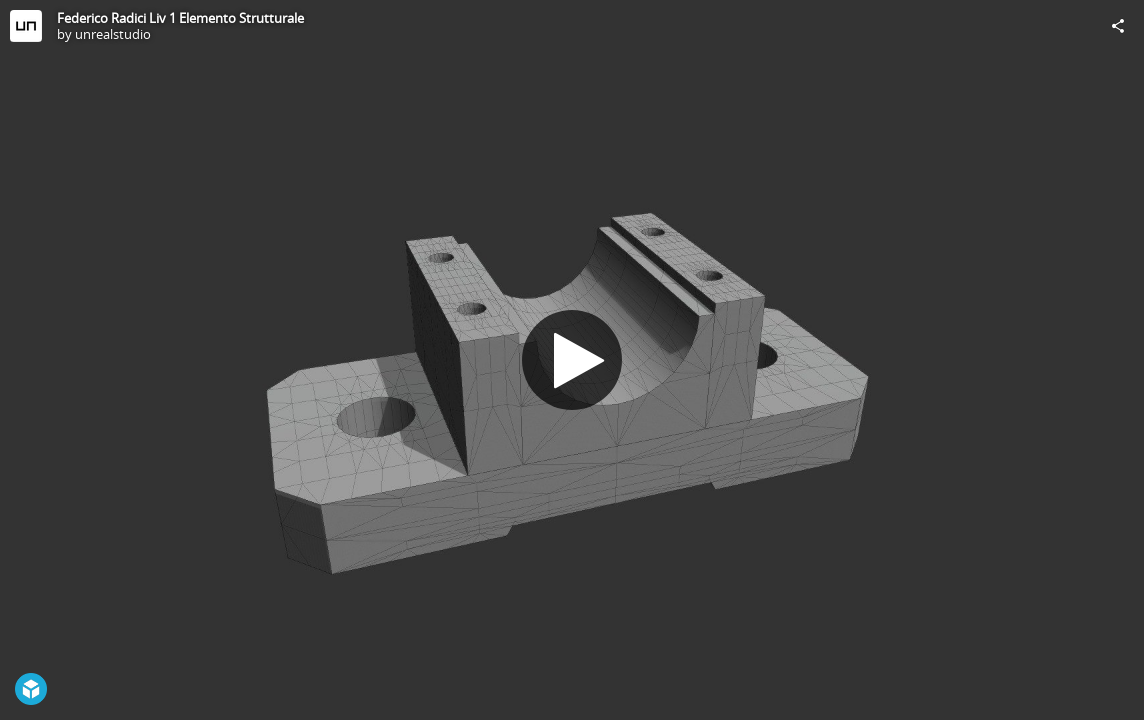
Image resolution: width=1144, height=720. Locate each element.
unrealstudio (113, 34)
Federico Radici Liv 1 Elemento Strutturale (180, 18)
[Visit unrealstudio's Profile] (26, 26)
